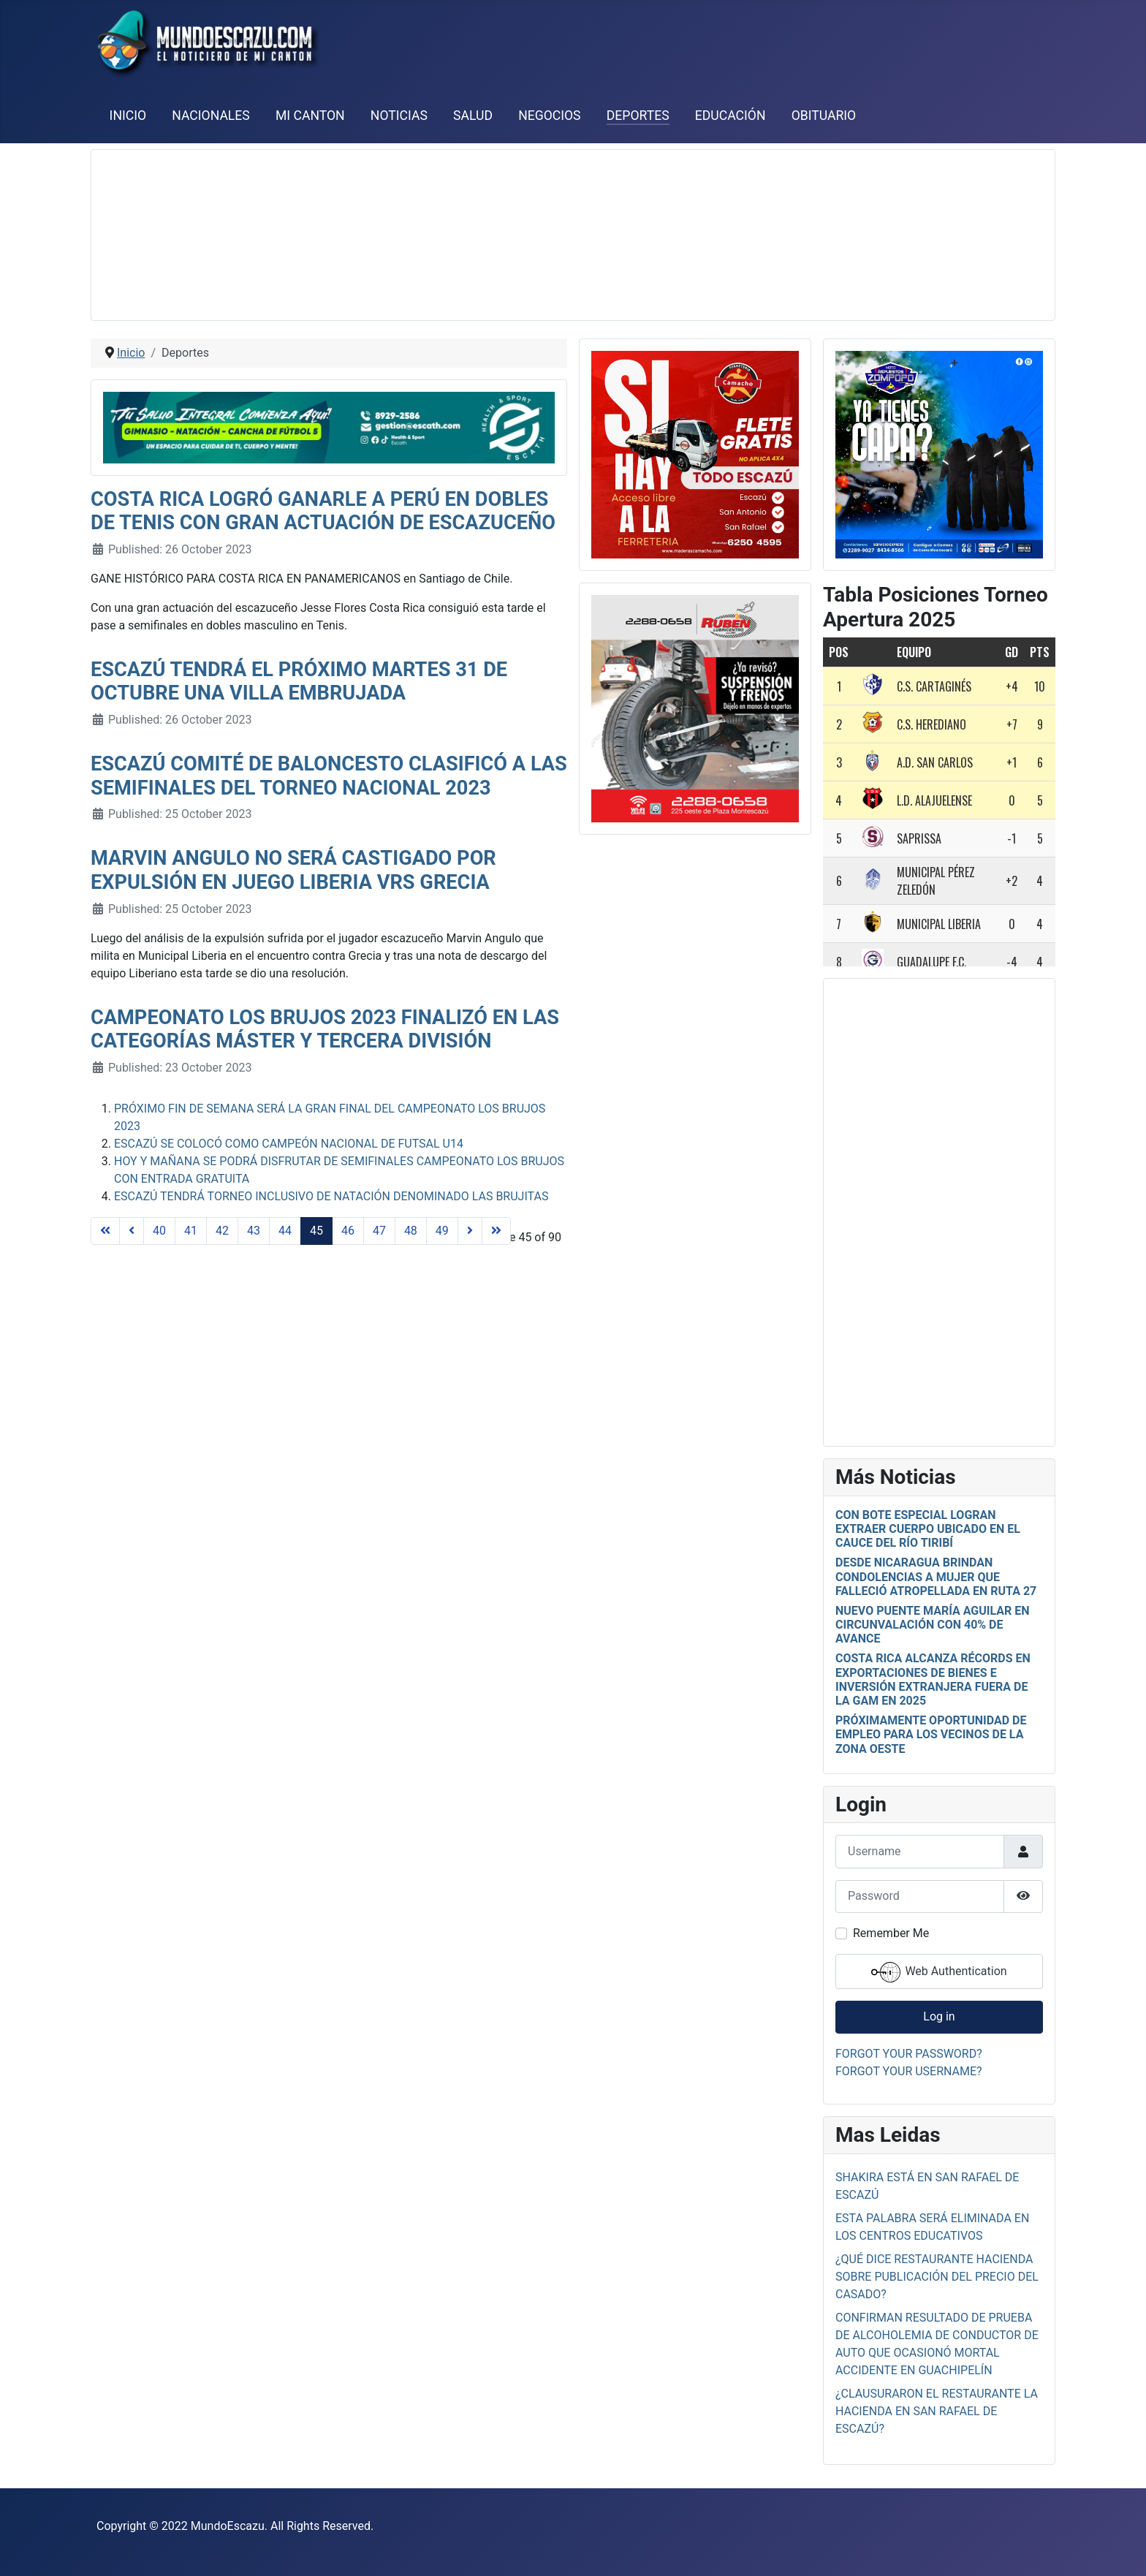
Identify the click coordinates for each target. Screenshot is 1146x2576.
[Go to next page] (470, 1231)
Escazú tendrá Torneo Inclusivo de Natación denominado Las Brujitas (331, 1196)
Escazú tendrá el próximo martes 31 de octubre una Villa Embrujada (299, 681)
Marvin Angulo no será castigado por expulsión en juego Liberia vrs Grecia (293, 870)
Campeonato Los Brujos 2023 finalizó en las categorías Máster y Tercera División (325, 1029)
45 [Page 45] (316, 1231)
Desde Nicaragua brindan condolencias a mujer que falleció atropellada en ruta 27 (935, 1576)
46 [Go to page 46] (347, 1231)
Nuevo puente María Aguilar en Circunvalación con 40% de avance (932, 1624)
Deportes (638, 115)
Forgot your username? (908, 2071)
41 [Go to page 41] (190, 1231)
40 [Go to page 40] (159, 1231)
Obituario (824, 115)
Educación (730, 115)
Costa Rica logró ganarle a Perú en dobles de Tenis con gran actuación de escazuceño (323, 511)
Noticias (399, 115)
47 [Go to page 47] (379, 1231)
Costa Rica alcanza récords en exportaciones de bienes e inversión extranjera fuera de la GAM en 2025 (933, 1679)
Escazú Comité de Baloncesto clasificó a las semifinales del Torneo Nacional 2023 (329, 776)
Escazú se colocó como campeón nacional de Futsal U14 (288, 1144)
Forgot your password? (908, 2054)
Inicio (128, 115)
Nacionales (211, 115)
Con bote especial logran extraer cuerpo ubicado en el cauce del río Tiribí (927, 1529)
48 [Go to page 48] (410, 1231)
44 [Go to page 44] (285, 1231)
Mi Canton (310, 115)
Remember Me (891, 1933)
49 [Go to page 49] (442, 1231)
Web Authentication (938, 1972)
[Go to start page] (105, 1231)
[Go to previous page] (131, 1231)
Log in (939, 2016)
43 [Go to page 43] (253, 1231)
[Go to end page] (496, 1231)
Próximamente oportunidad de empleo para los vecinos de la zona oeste (930, 1734)
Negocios (549, 115)
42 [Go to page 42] (222, 1231)
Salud (473, 115)
